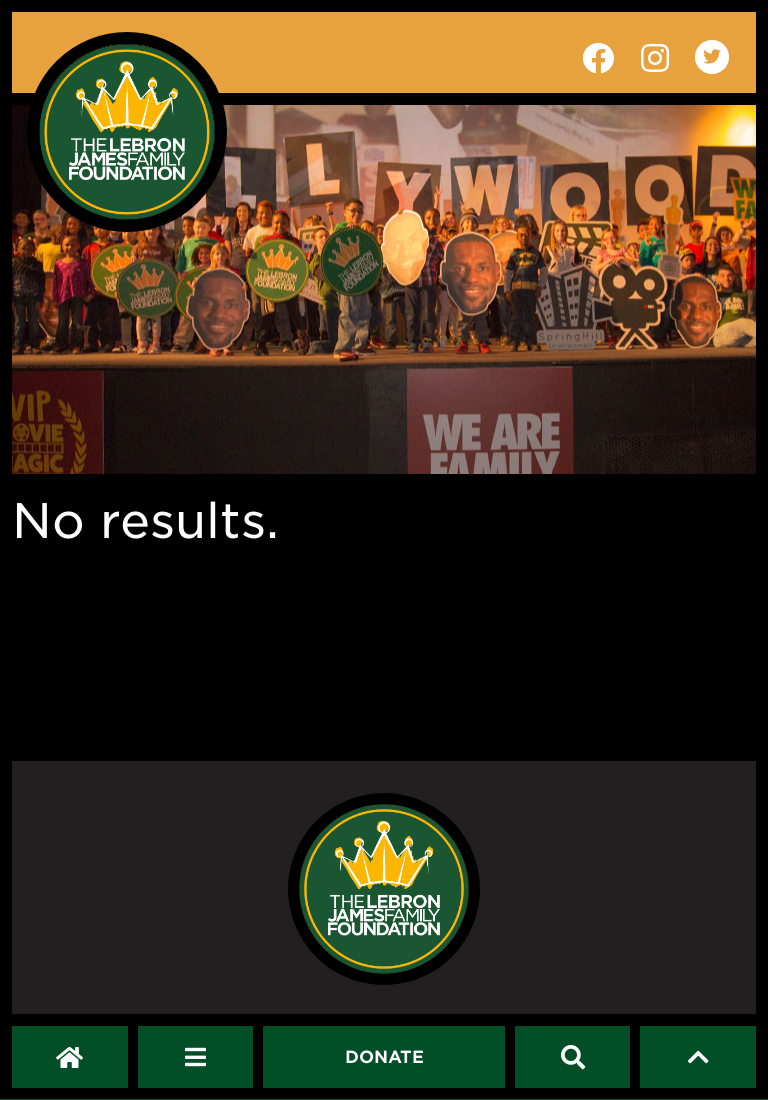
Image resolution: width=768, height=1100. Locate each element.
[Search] (573, 1057)
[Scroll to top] (698, 1057)
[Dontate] (384, 1057)
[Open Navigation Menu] (195, 1057)
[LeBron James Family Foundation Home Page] (384, 889)
